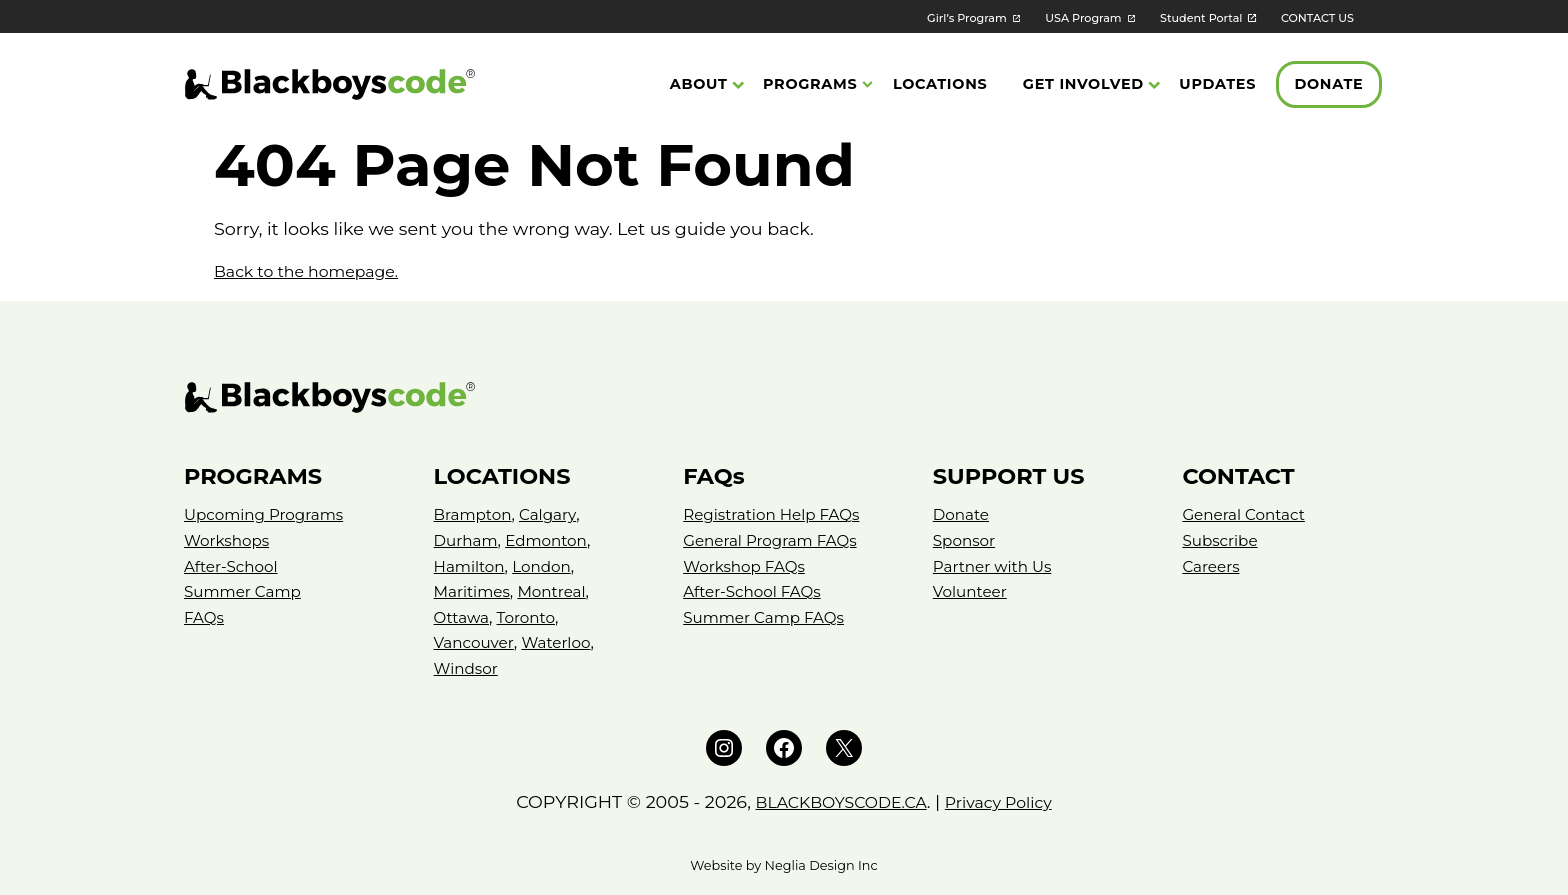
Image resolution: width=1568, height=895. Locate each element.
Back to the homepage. (317, 270)
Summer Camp (245, 591)
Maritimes (474, 591)
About (699, 86)
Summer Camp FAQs (768, 617)
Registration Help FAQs (776, 514)
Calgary (553, 514)
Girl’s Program (920, 17)
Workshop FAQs (747, 566)
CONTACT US (1312, 17)
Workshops (229, 540)
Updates (1217, 86)
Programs (810, 86)
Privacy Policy (1009, 801)
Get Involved (1083, 86)
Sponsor (966, 540)
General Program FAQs (774, 540)
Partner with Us (995, 566)
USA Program (1050, 17)
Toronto (530, 617)
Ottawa (463, 617)
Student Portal (1181, 17)
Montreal (558, 591)
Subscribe (1221, 540)
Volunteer (972, 591)
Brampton (475, 514)
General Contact (1246, 514)
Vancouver (476, 642)
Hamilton (471, 566)
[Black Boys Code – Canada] (784, 397)
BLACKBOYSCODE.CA (835, 801)
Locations (940, 86)
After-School (233, 566)
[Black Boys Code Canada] (330, 86)
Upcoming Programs (268, 514)
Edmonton (552, 540)
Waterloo (562, 642)
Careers (1212, 566)
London (547, 566)
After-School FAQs (755, 591)
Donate (1328, 86)
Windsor (468, 668)
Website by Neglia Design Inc (783, 865)
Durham (468, 540)
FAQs (205, 617)
